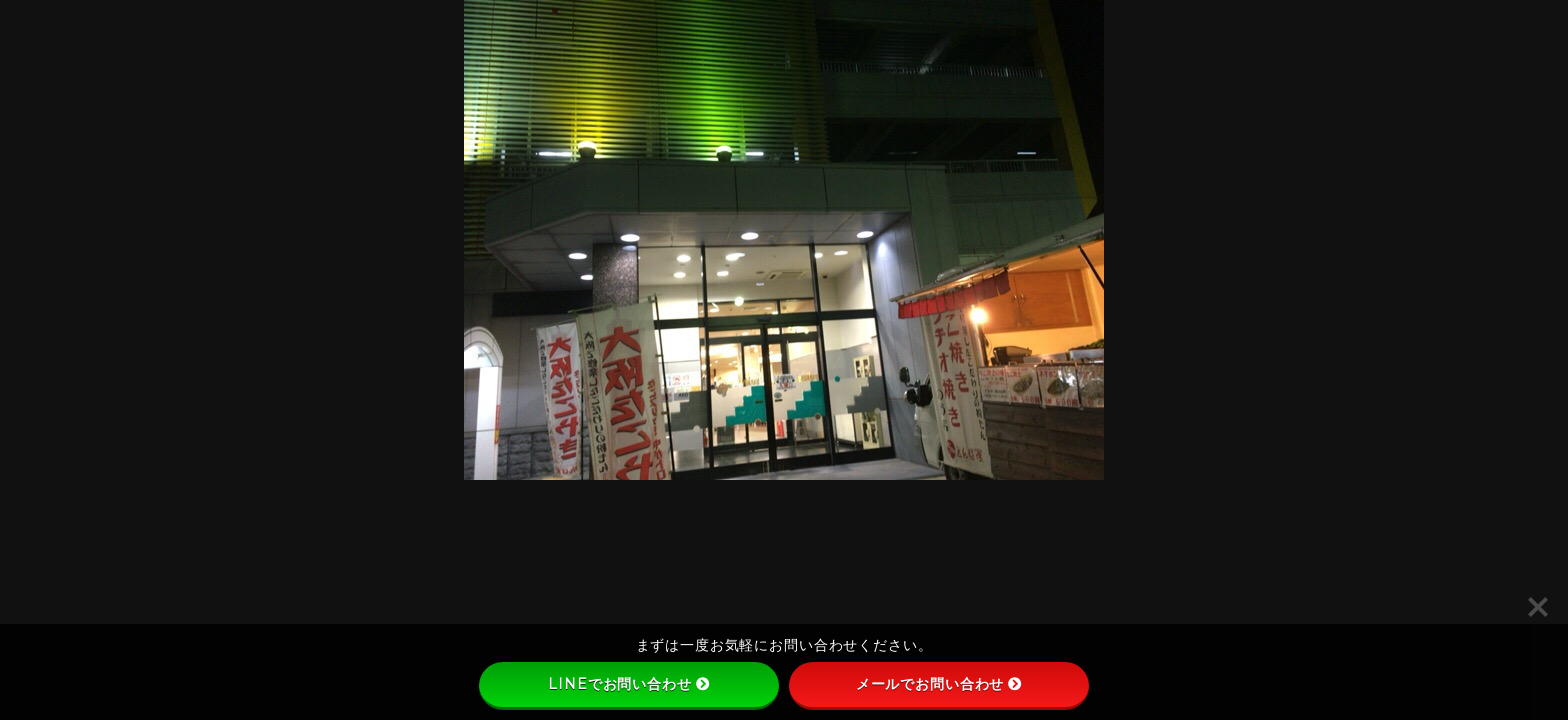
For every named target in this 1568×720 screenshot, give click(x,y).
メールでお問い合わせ (939, 684)
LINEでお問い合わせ (628, 684)
